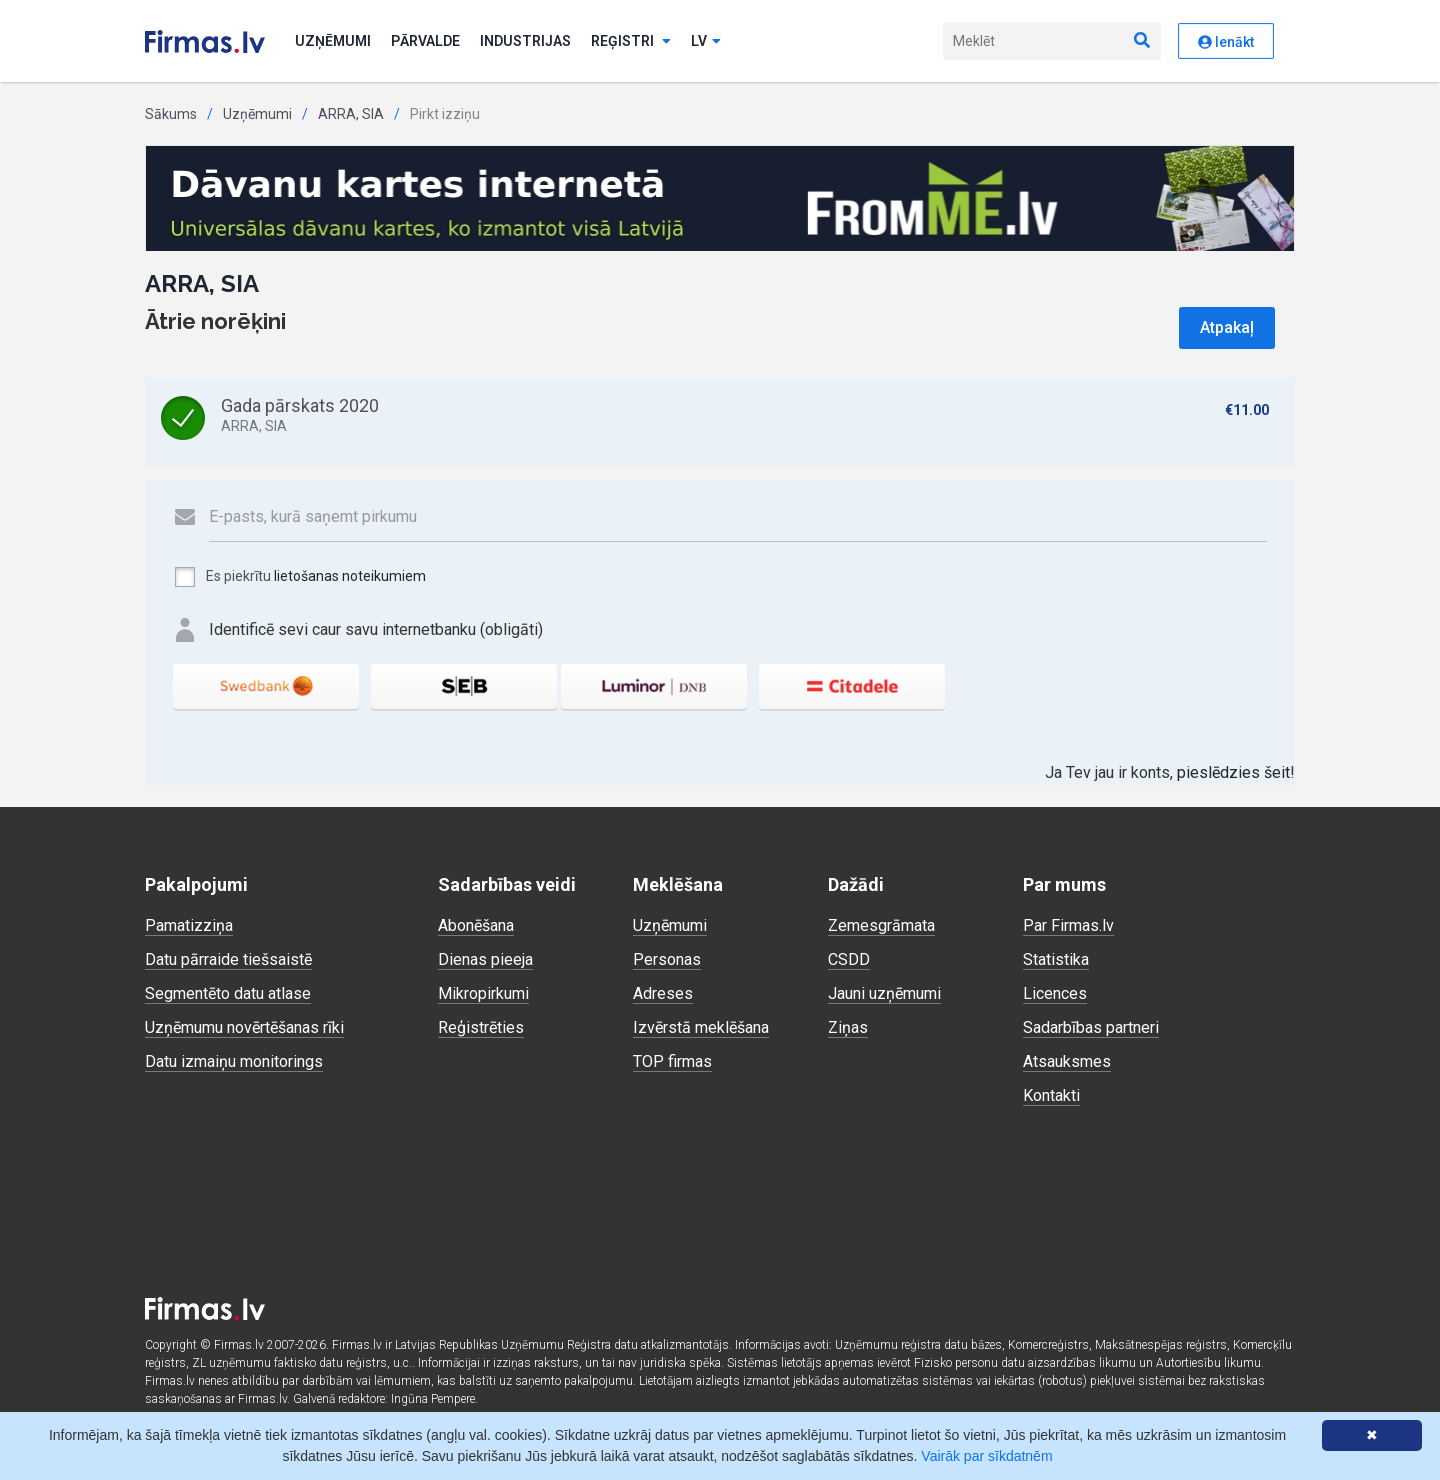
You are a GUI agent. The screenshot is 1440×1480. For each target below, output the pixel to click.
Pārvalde (425, 41)
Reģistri (631, 41)
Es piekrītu (299, 577)
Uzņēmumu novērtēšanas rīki (244, 1027)
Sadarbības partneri (1091, 1027)
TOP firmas (672, 1061)
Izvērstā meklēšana (701, 1027)
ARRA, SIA (351, 114)
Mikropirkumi (483, 993)
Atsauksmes (1067, 1061)
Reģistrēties (481, 1027)
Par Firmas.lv (1068, 925)
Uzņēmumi (333, 41)
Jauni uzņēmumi (884, 993)
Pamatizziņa (189, 925)
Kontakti (1051, 1095)
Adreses (663, 993)
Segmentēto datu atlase (228, 993)
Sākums (171, 114)
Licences (1055, 993)
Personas (667, 959)
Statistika (1056, 959)
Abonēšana (476, 925)
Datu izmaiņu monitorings (234, 1061)
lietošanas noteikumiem (350, 576)
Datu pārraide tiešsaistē (228, 959)
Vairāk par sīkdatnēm (986, 1456)
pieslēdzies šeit (1233, 772)
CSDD (849, 959)
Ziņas (848, 1027)
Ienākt (1226, 42)
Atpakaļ (1227, 327)
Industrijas (525, 41)
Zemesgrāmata (881, 925)
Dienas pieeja (485, 959)
